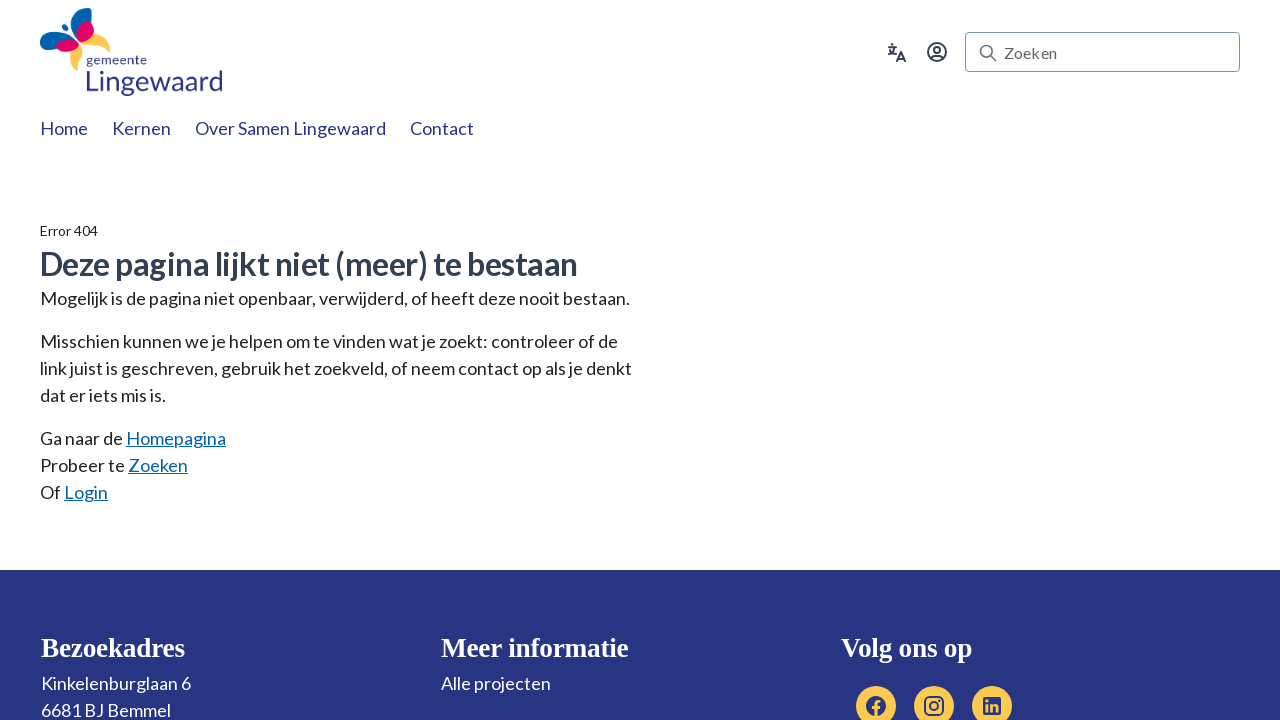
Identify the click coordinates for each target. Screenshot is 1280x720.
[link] (131, 52)
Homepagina (176, 438)
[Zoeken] (1115, 53)
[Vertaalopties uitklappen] (897, 50)
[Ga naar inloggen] (937, 52)
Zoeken (158, 465)
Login (86, 492)
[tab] (64, 128)
